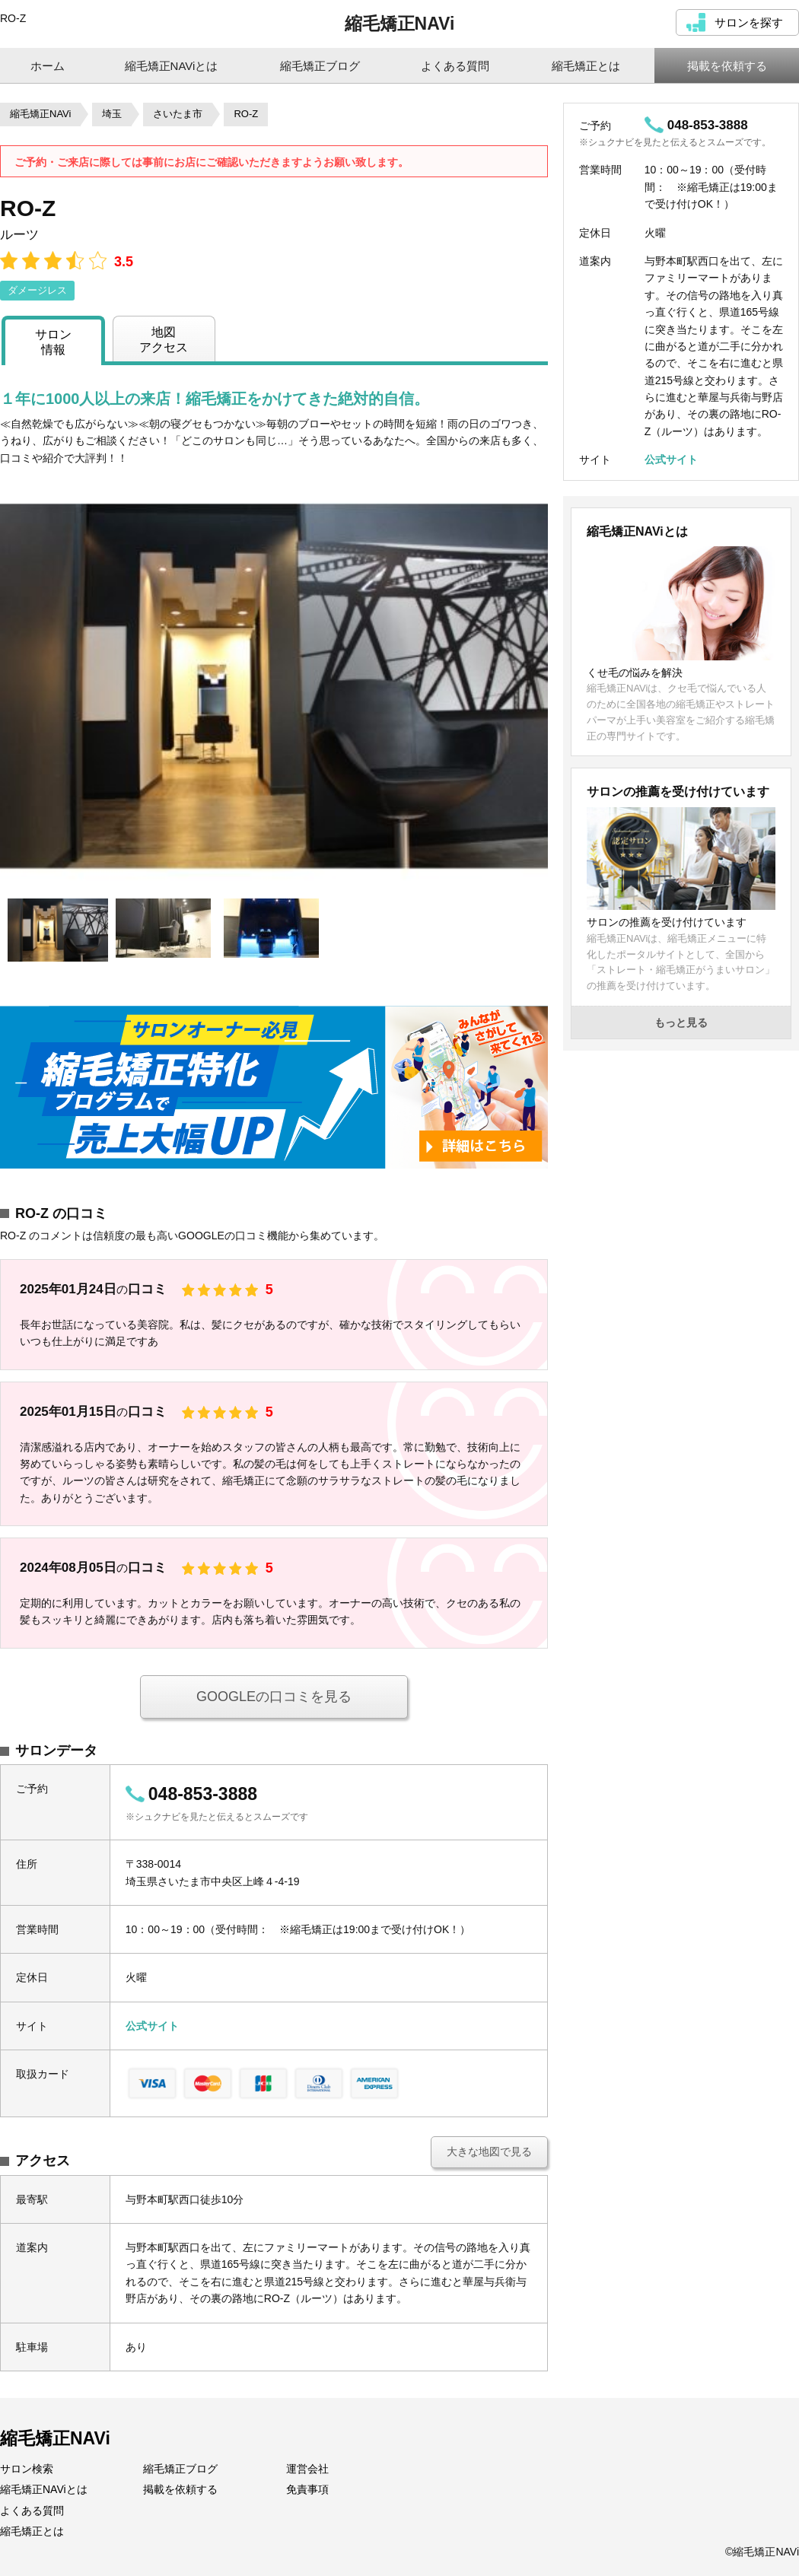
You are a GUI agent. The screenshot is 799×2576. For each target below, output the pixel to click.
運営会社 (307, 2469)
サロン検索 (26, 2469)
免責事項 (307, 2489)
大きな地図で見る (489, 2151)
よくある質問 (32, 2510)
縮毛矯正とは (32, 2531)
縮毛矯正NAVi (400, 23)
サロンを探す (749, 22)
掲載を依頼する (180, 2489)
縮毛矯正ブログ (180, 2469)
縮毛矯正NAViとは (44, 2489)
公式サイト (152, 2026)
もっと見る (681, 1022)
